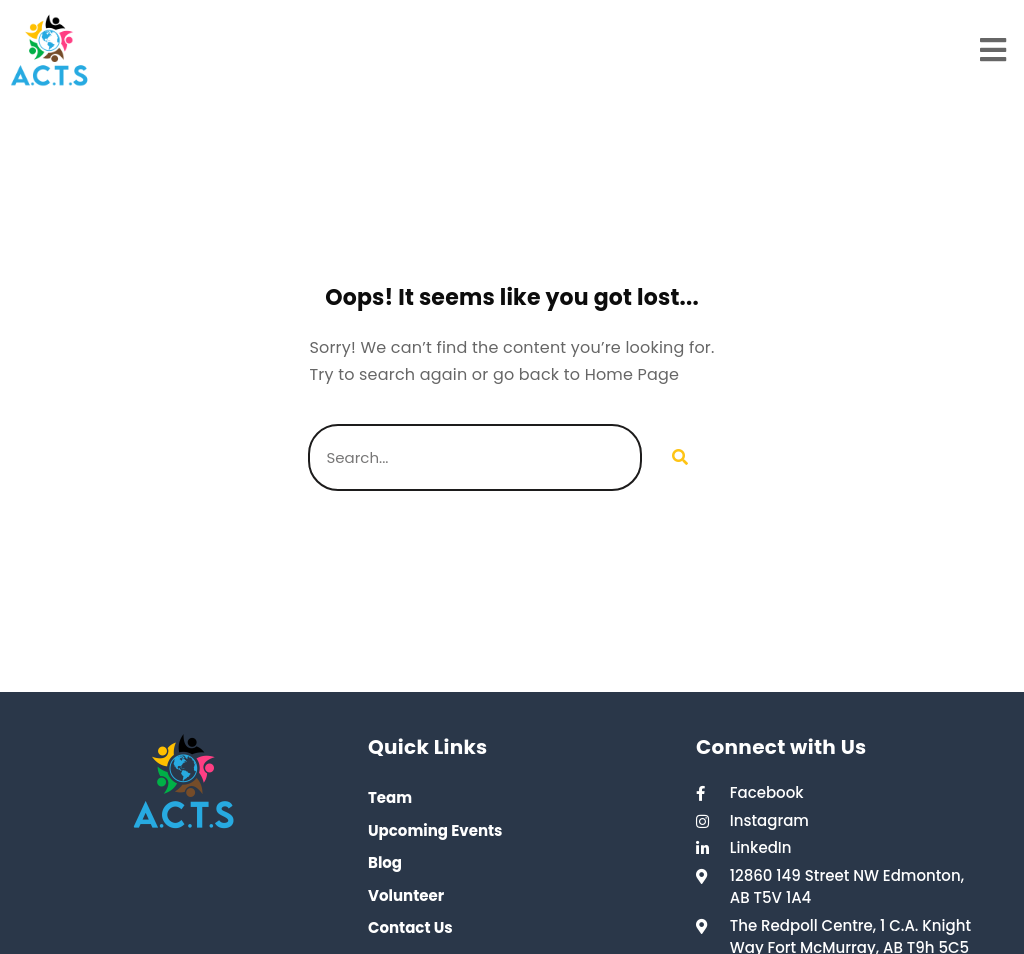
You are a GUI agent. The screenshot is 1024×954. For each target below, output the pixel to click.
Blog (385, 862)
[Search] (679, 457)
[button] (993, 50)
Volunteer (406, 895)
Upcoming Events (435, 830)
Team (390, 797)
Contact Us (410, 927)
